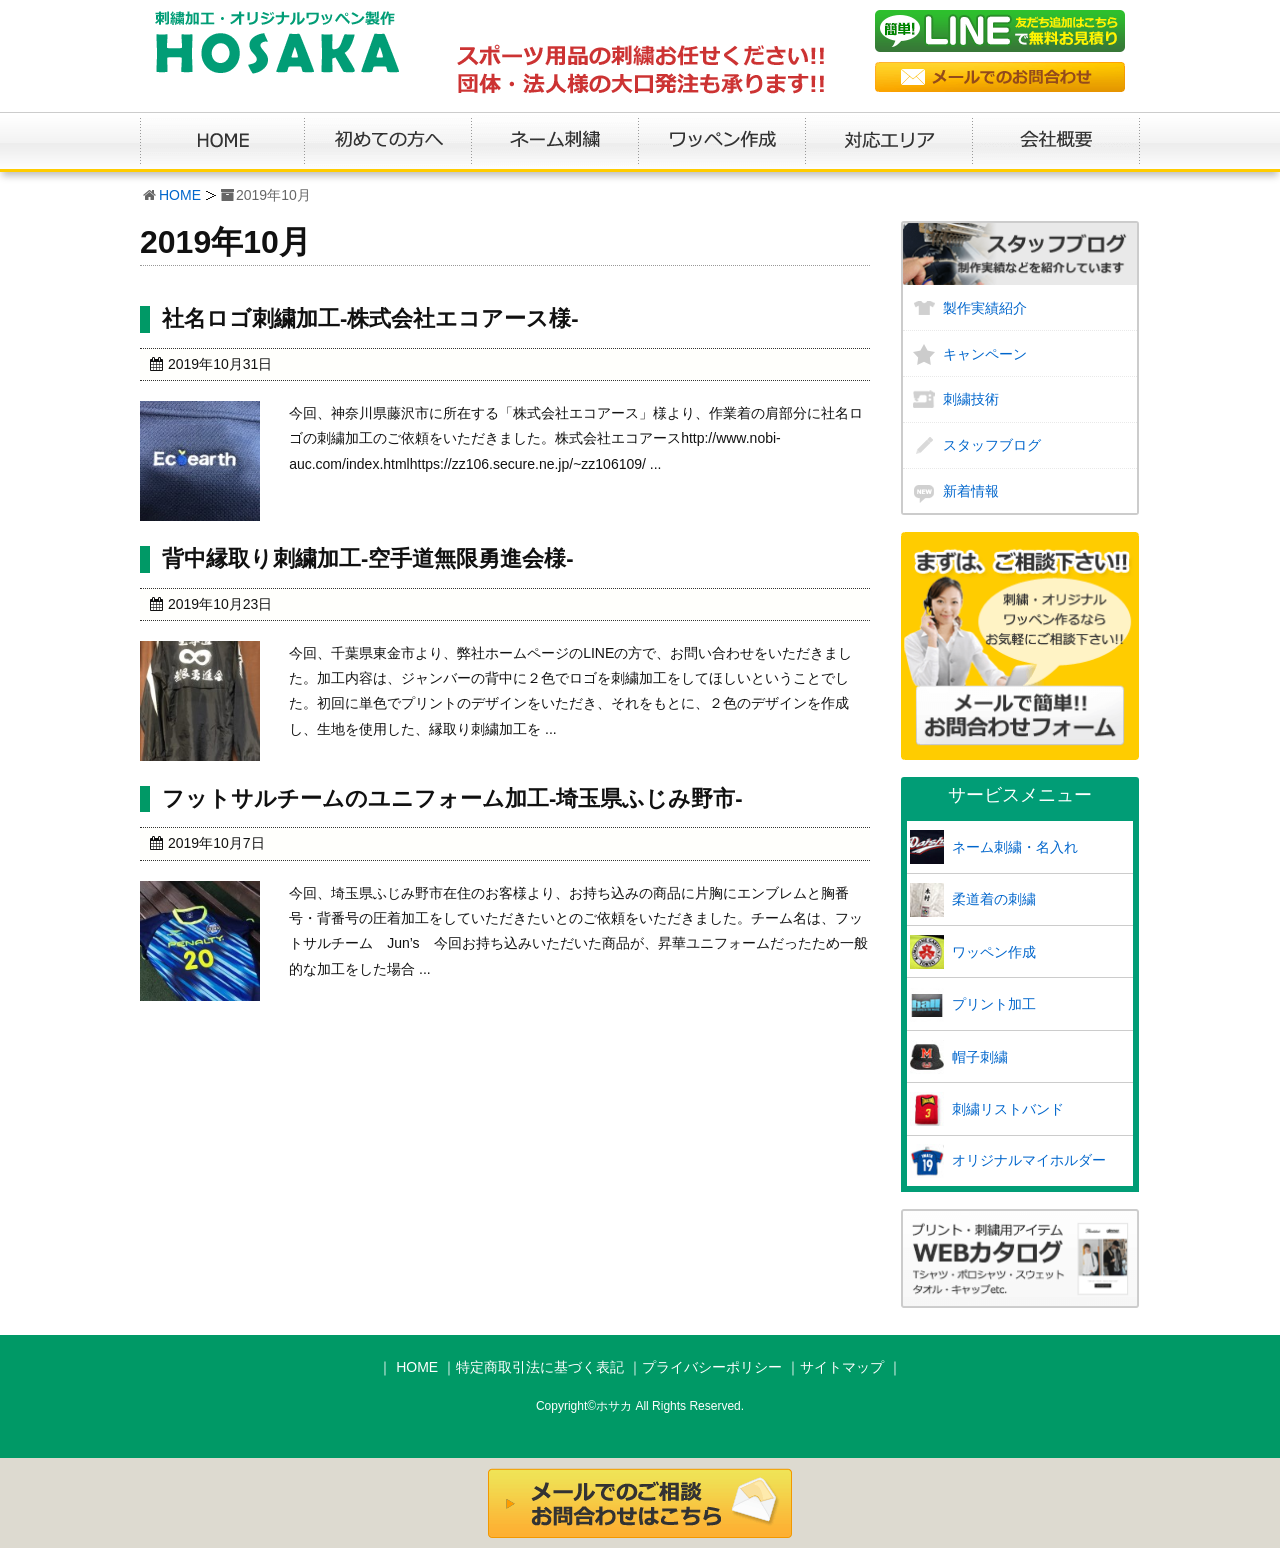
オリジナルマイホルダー (1029, 1160)
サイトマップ (842, 1367)
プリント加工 (994, 1004)
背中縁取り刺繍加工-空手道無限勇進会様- (368, 558)
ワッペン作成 (994, 952)
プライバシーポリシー (712, 1367)
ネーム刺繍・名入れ (1015, 847)
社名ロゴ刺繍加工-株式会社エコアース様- (370, 318)
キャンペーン (985, 354)
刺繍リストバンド (1008, 1109)
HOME (180, 195)
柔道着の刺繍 (994, 899)
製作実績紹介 (985, 308)
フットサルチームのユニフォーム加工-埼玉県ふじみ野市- (452, 798)
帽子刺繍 (980, 1057)
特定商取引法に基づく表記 (540, 1367)
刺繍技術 (971, 399)
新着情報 (971, 491)
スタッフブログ (992, 445)
